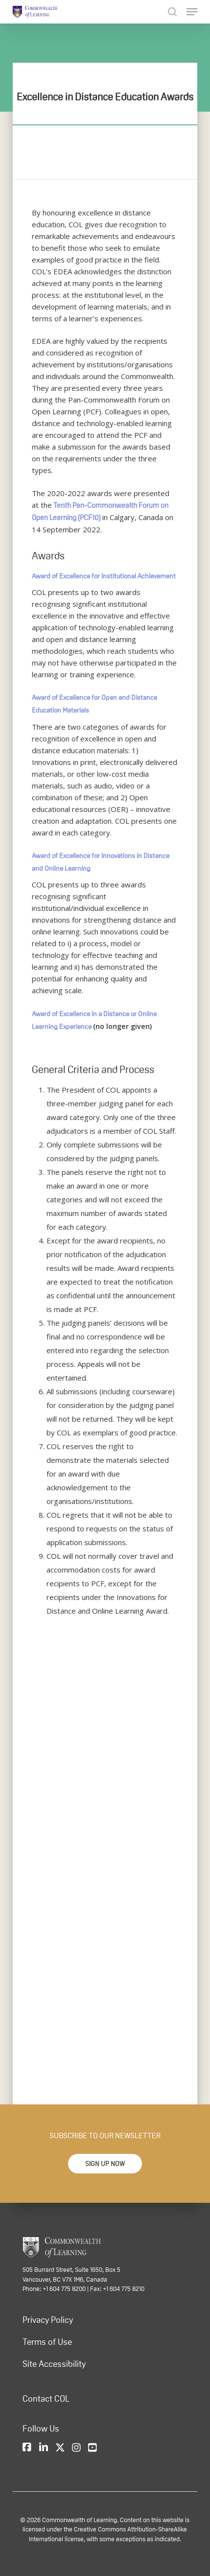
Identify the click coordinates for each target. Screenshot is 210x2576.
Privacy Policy (48, 2320)
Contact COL (46, 2399)
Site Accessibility (54, 2364)
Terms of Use (47, 2342)
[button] (105, 2163)
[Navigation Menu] (192, 12)
